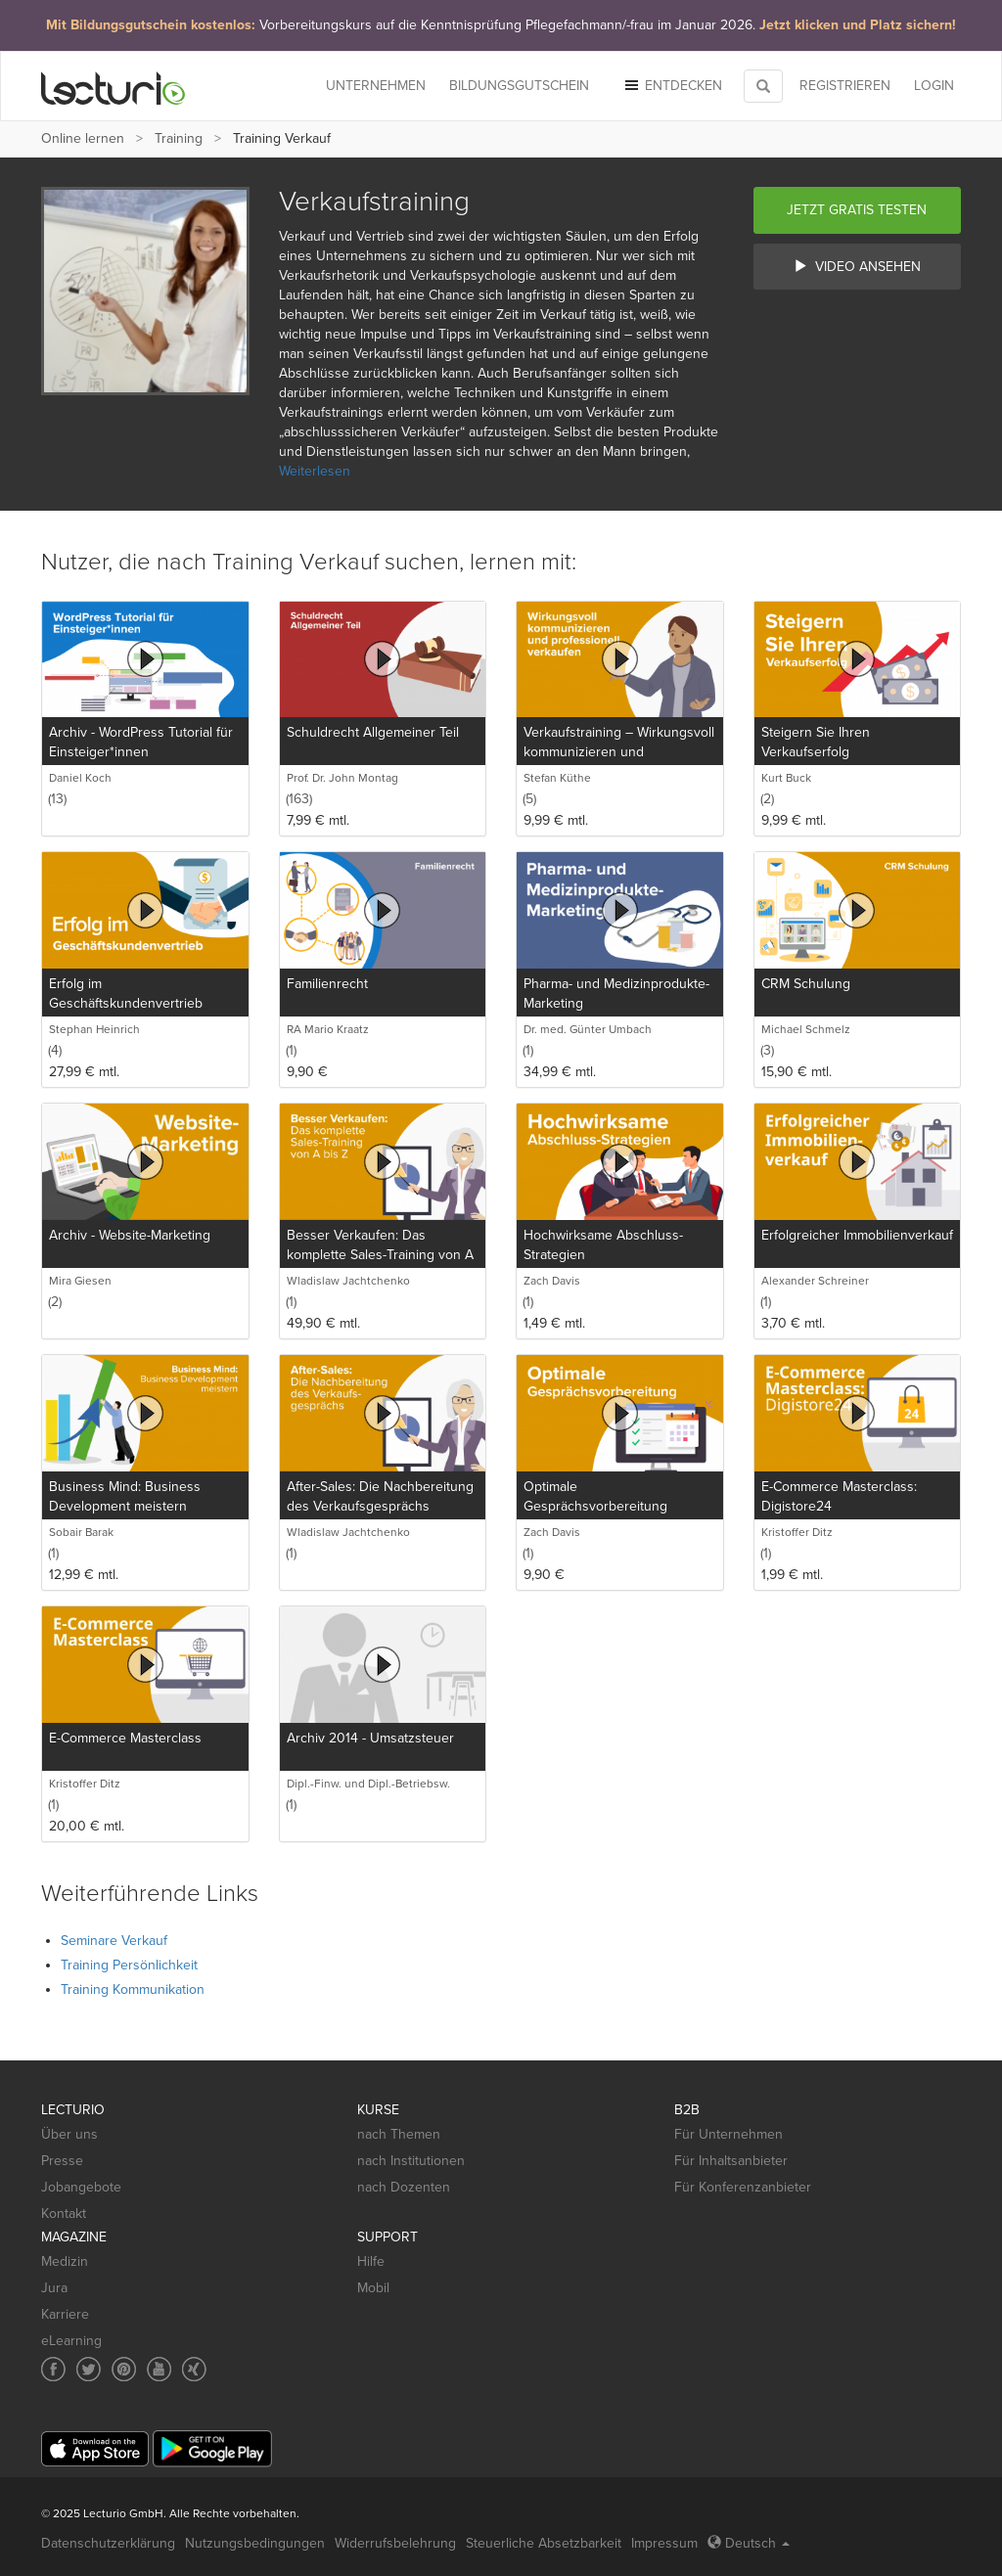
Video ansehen (857, 266)
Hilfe (371, 2261)
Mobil (373, 2288)
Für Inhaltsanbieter (731, 2160)
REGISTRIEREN (844, 85)
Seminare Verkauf (114, 1940)
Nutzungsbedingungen (255, 2543)
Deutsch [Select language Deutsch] (748, 2543)
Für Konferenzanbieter (742, 2187)
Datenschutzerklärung (108, 2543)
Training (179, 138)
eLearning (71, 2340)
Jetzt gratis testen (857, 210)
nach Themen (398, 2134)
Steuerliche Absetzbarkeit (543, 2543)
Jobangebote (81, 2187)
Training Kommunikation (133, 1989)
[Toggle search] (763, 86)
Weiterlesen (314, 471)
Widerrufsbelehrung (395, 2543)
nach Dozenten (403, 2187)
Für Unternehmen (728, 2134)
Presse (62, 2160)
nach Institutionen (411, 2160)
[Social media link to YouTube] (159, 2369)
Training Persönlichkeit (129, 1965)
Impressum (664, 2543)
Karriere (65, 2314)
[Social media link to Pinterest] (124, 2369)
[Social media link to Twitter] (88, 2369)
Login (934, 85)
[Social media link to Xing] (194, 2369)
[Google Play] (212, 2448)
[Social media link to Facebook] (53, 2369)
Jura (54, 2288)
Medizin (64, 2261)
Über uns (69, 2134)
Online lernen (82, 138)
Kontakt (63, 2213)
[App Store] (95, 2449)
